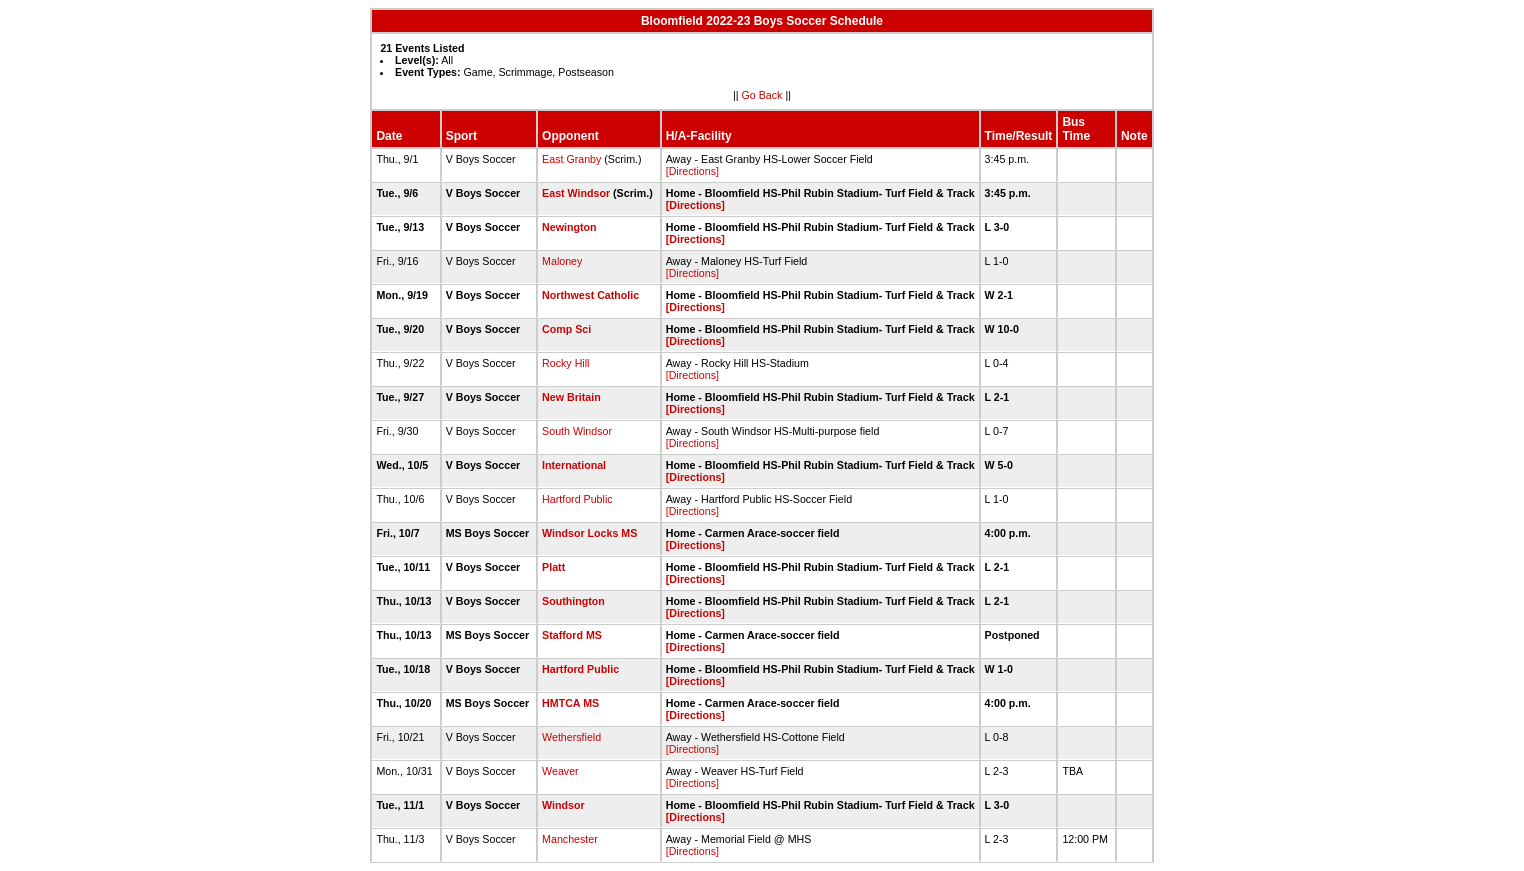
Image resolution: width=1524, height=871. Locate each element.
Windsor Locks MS (589, 533)
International (574, 465)
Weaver (560, 771)
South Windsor (577, 431)
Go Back (762, 95)
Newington (569, 227)
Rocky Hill (565, 363)
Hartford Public (577, 499)
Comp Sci (566, 329)
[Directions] (692, 171)
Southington (573, 601)
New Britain (571, 397)
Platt (553, 567)
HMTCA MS (570, 703)
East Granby (571, 159)
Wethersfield (571, 737)
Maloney (562, 261)
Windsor (563, 805)
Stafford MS (572, 635)
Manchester (570, 839)
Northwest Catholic (590, 295)
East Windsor (576, 193)
